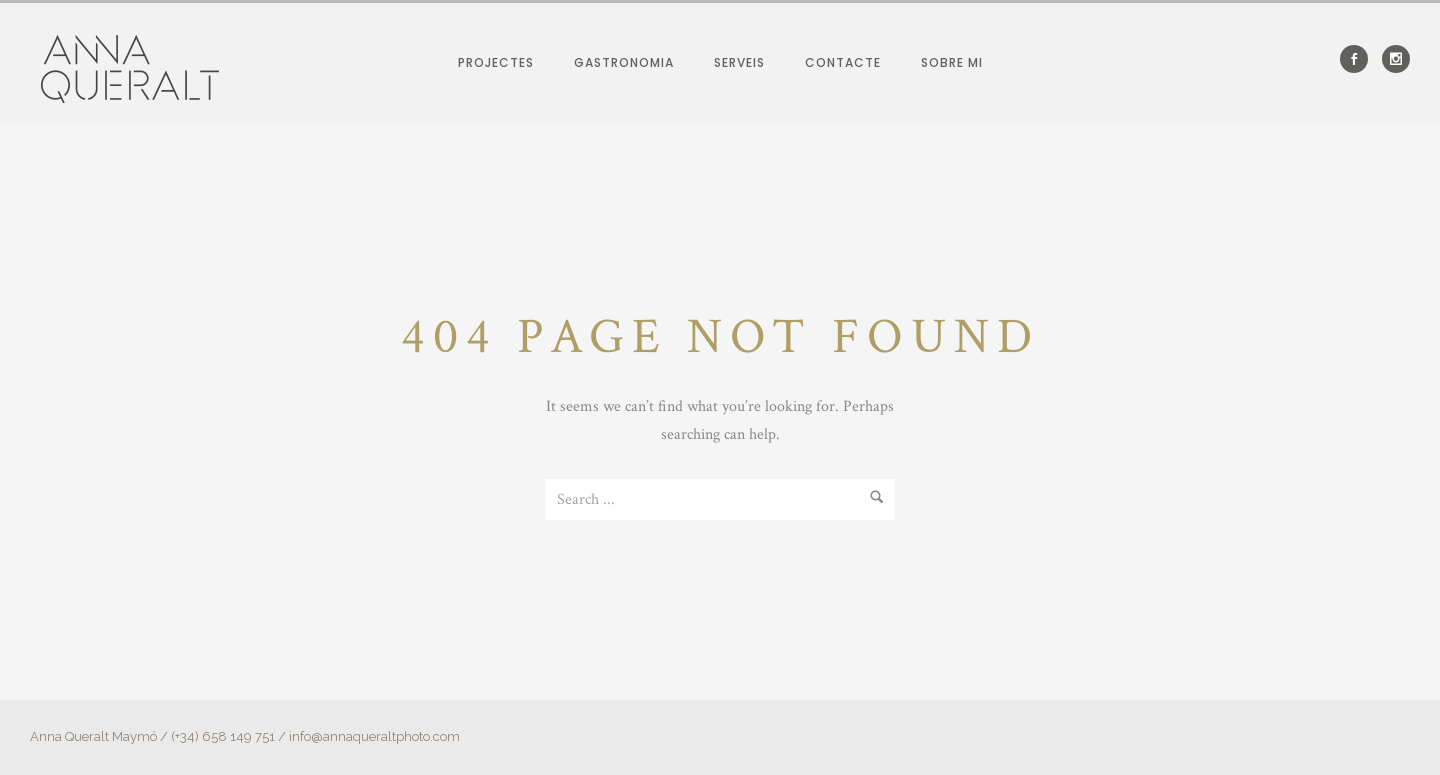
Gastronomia (624, 62)
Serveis (739, 62)
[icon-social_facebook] (1359, 59)
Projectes (496, 62)
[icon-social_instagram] (1396, 59)
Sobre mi (952, 62)
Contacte (843, 62)
